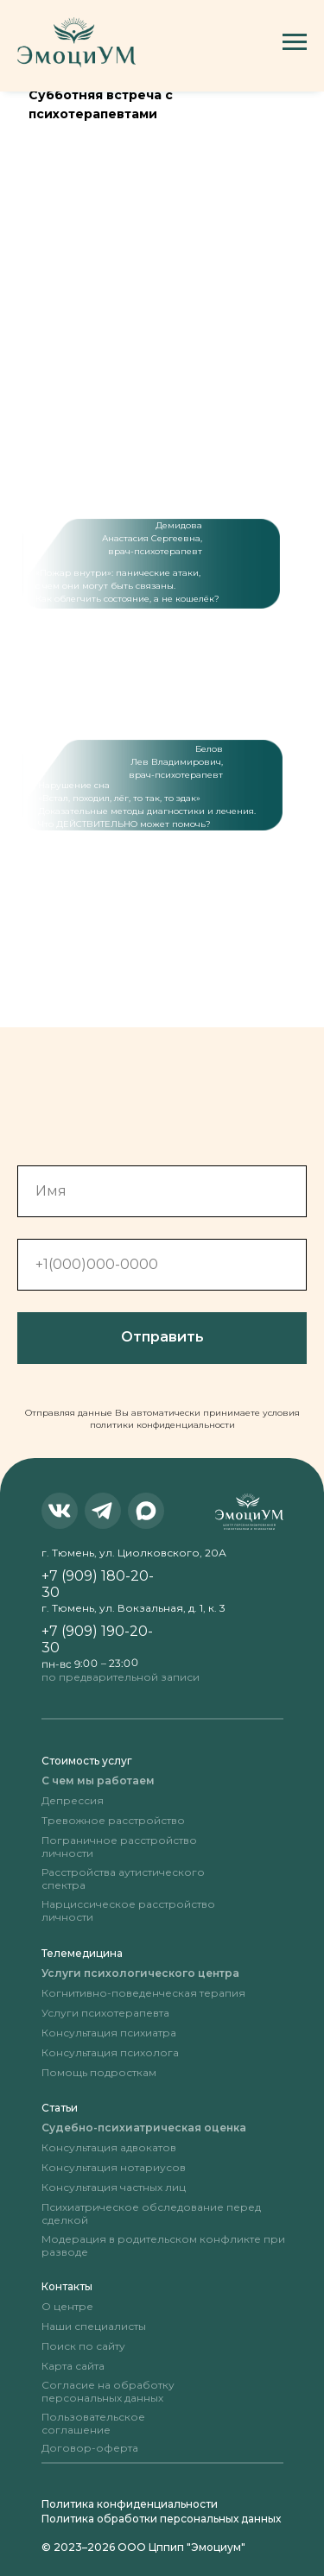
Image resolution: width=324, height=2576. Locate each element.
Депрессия (72, 1800)
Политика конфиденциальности (129, 2503)
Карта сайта (73, 2365)
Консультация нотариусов (113, 2167)
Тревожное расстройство (113, 1820)
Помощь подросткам (98, 2072)
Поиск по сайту (83, 2345)
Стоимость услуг (86, 1760)
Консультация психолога (110, 2052)
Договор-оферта (89, 2447)
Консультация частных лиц (113, 2187)
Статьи (59, 2107)
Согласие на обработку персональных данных (108, 2391)
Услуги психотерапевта (105, 2012)
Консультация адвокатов (108, 2147)
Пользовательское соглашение (93, 2423)
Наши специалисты (93, 2326)
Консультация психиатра (108, 2032)
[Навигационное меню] (295, 42)
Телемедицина (82, 1953)
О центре (67, 2306)
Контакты (66, 2286)
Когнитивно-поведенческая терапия (143, 1992)
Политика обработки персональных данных (161, 2518)
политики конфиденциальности (162, 1424)
